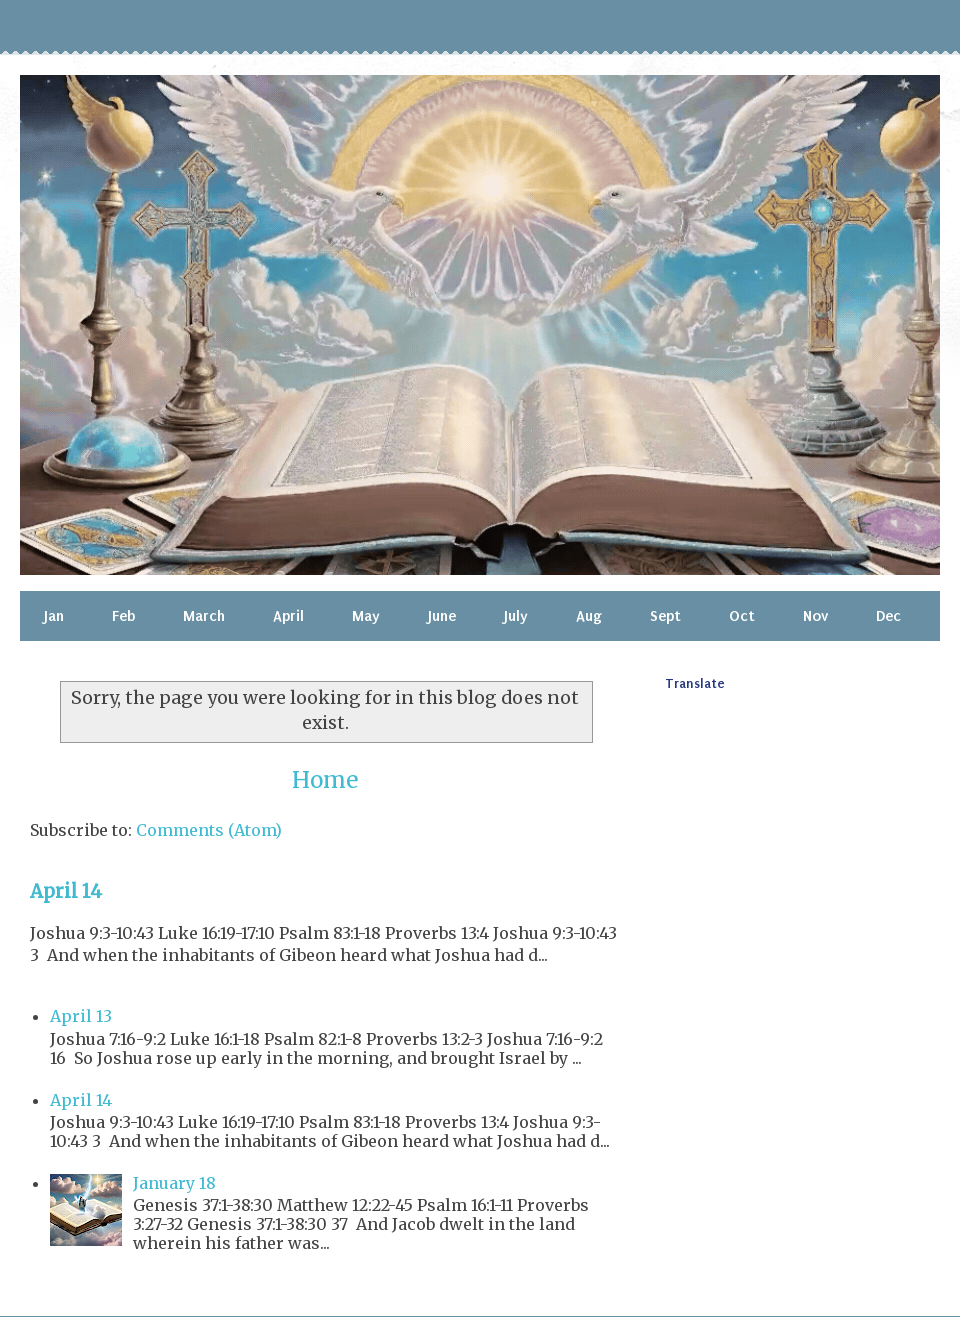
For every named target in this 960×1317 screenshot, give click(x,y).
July (516, 616)
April (288, 616)
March (204, 616)
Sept (665, 616)
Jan (54, 616)
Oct (742, 616)
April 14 (66, 891)
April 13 (81, 1016)
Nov (815, 616)
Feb (123, 616)
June (442, 616)
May (366, 616)
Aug (589, 616)
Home (325, 780)
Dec (888, 616)
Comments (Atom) (209, 830)
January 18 (174, 1183)
